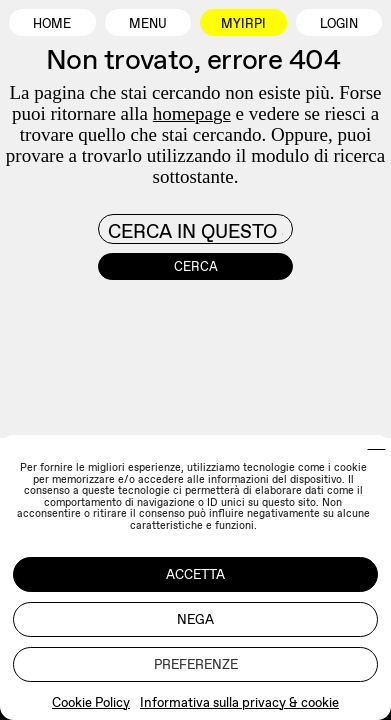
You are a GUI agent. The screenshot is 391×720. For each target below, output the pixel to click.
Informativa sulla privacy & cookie (239, 702)
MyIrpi (243, 23)
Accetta (195, 574)
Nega (195, 619)
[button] (376, 449)
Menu (148, 23)
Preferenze (196, 664)
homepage (192, 113)
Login (339, 23)
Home (52, 23)
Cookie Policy (91, 702)
